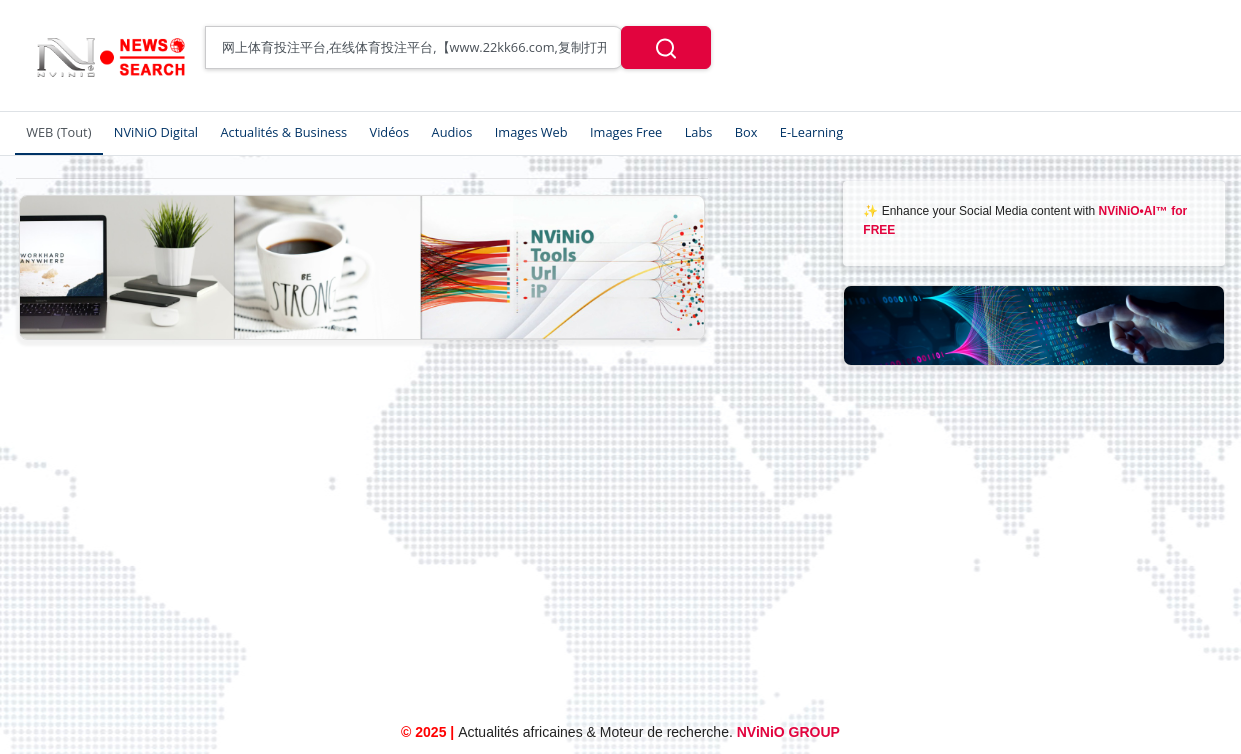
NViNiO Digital (156, 132)
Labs (699, 132)
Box (746, 132)
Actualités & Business (283, 132)
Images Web (531, 132)
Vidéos (390, 132)
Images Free (626, 132)
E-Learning (811, 132)
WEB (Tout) (58, 132)
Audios (452, 132)
